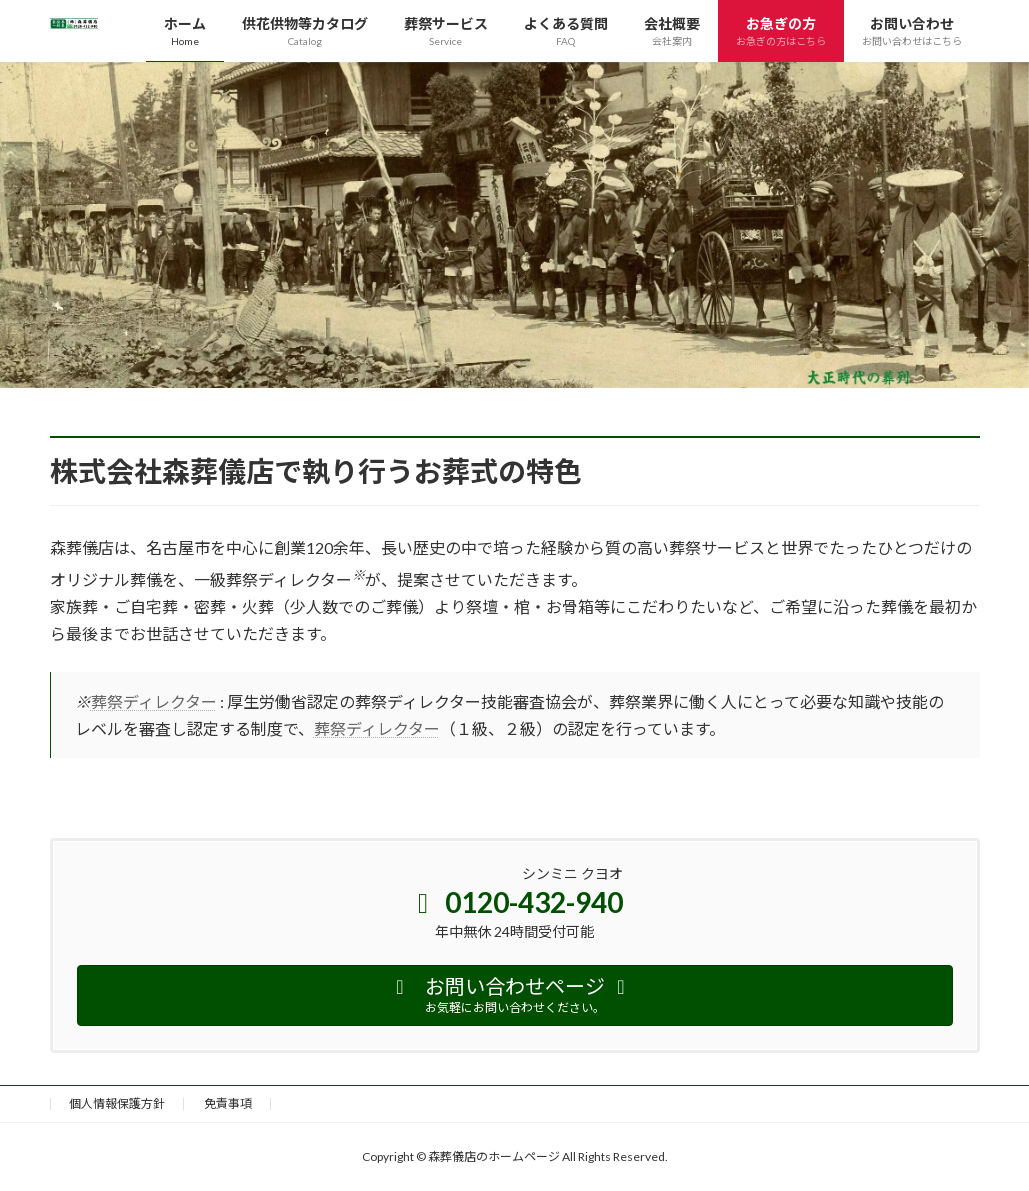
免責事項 (228, 1103)
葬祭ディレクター (154, 701)
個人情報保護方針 (117, 1103)
